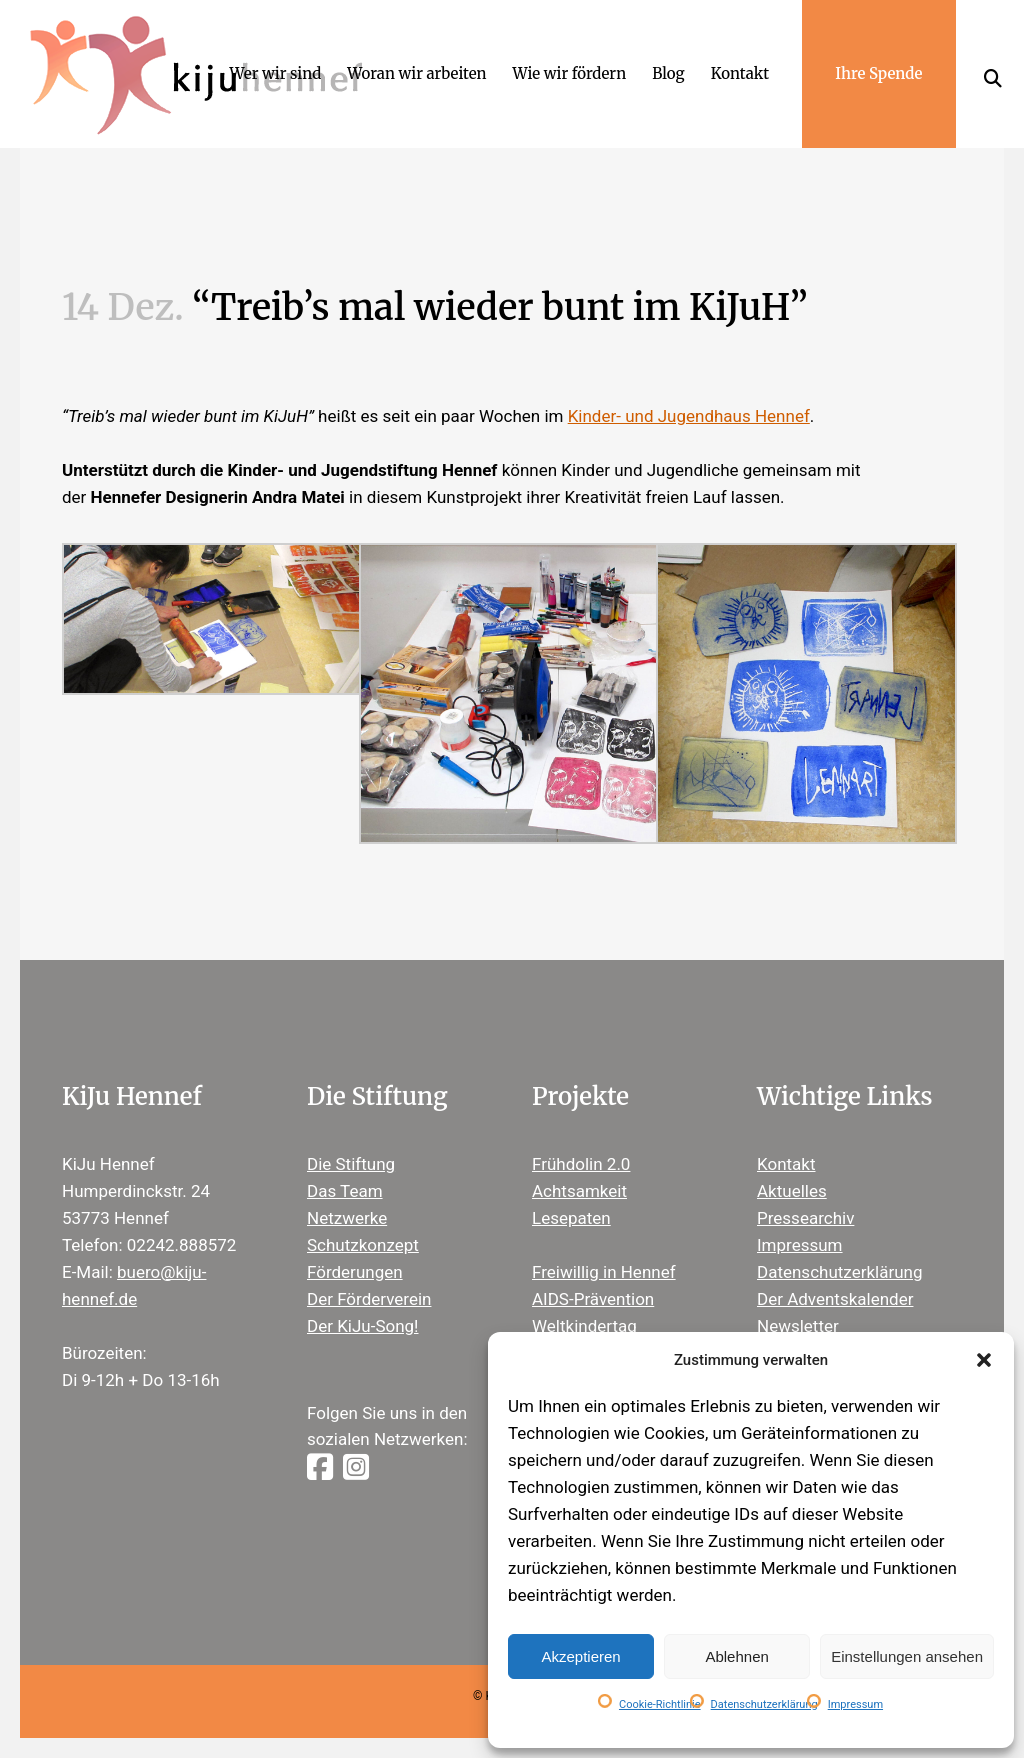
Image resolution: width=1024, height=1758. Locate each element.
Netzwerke (347, 1218)
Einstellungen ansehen (907, 1656)
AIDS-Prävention (593, 1299)
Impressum (855, 1704)
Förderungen (355, 1272)
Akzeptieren (580, 1656)
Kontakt (786, 1164)
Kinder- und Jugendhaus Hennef (689, 416)
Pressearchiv (805, 1218)
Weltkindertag (584, 1326)
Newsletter (798, 1326)
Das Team (345, 1191)
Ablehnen (736, 1656)
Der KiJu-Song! (363, 1326)
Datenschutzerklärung (764, 1704)
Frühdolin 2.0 (581, 1164)
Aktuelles (792, 1191)
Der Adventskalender (835, 1299)
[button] (984, 1360)
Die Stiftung (351, 1164)
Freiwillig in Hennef (604, 1272)
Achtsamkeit (579, 1191)
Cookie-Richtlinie (660, 1704)
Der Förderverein (369, 1299)
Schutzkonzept (363, 1245)
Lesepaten (571, 1218)
